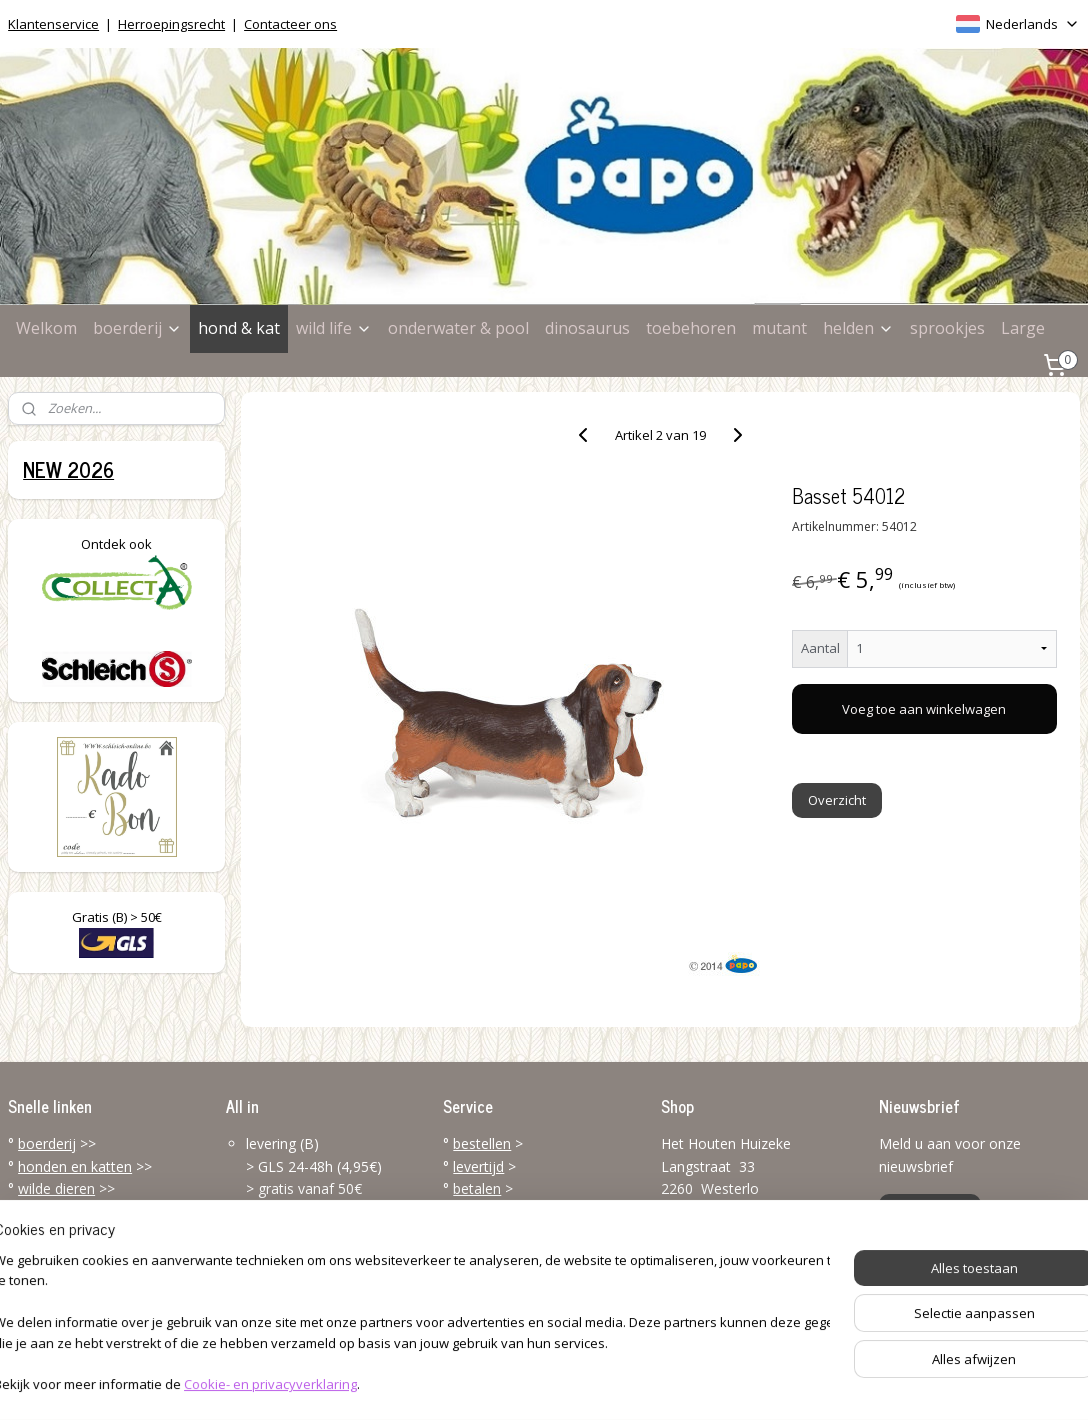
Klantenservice (53, 24)
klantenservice (537, 1255)
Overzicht (837, 800)
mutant (779, 328)
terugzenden (493, 1233)
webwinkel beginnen (582, 1383)
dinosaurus (587, 328)
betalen (477, 1188)
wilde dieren (56, 1188)
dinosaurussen (65, 1233)
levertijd (478, 1166)
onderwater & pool (458, 328)
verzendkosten (500, 1210)
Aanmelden (930, 1211)
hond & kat (239, 328)
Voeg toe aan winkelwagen (925, 709)
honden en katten (75, 1166)
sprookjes (947, 328)
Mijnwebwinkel (756, 1383)
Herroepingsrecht (171, 24)
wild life (334, 328)
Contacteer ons (290, 24)
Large (1023, 328)
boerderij (137, 328)
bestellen (482, 1143)
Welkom (46, 328)
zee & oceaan (63, 1210)
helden (858, 328)
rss (505, 1383)
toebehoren (691, 328)
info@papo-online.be (728, 1305)
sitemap (463, 1383)
